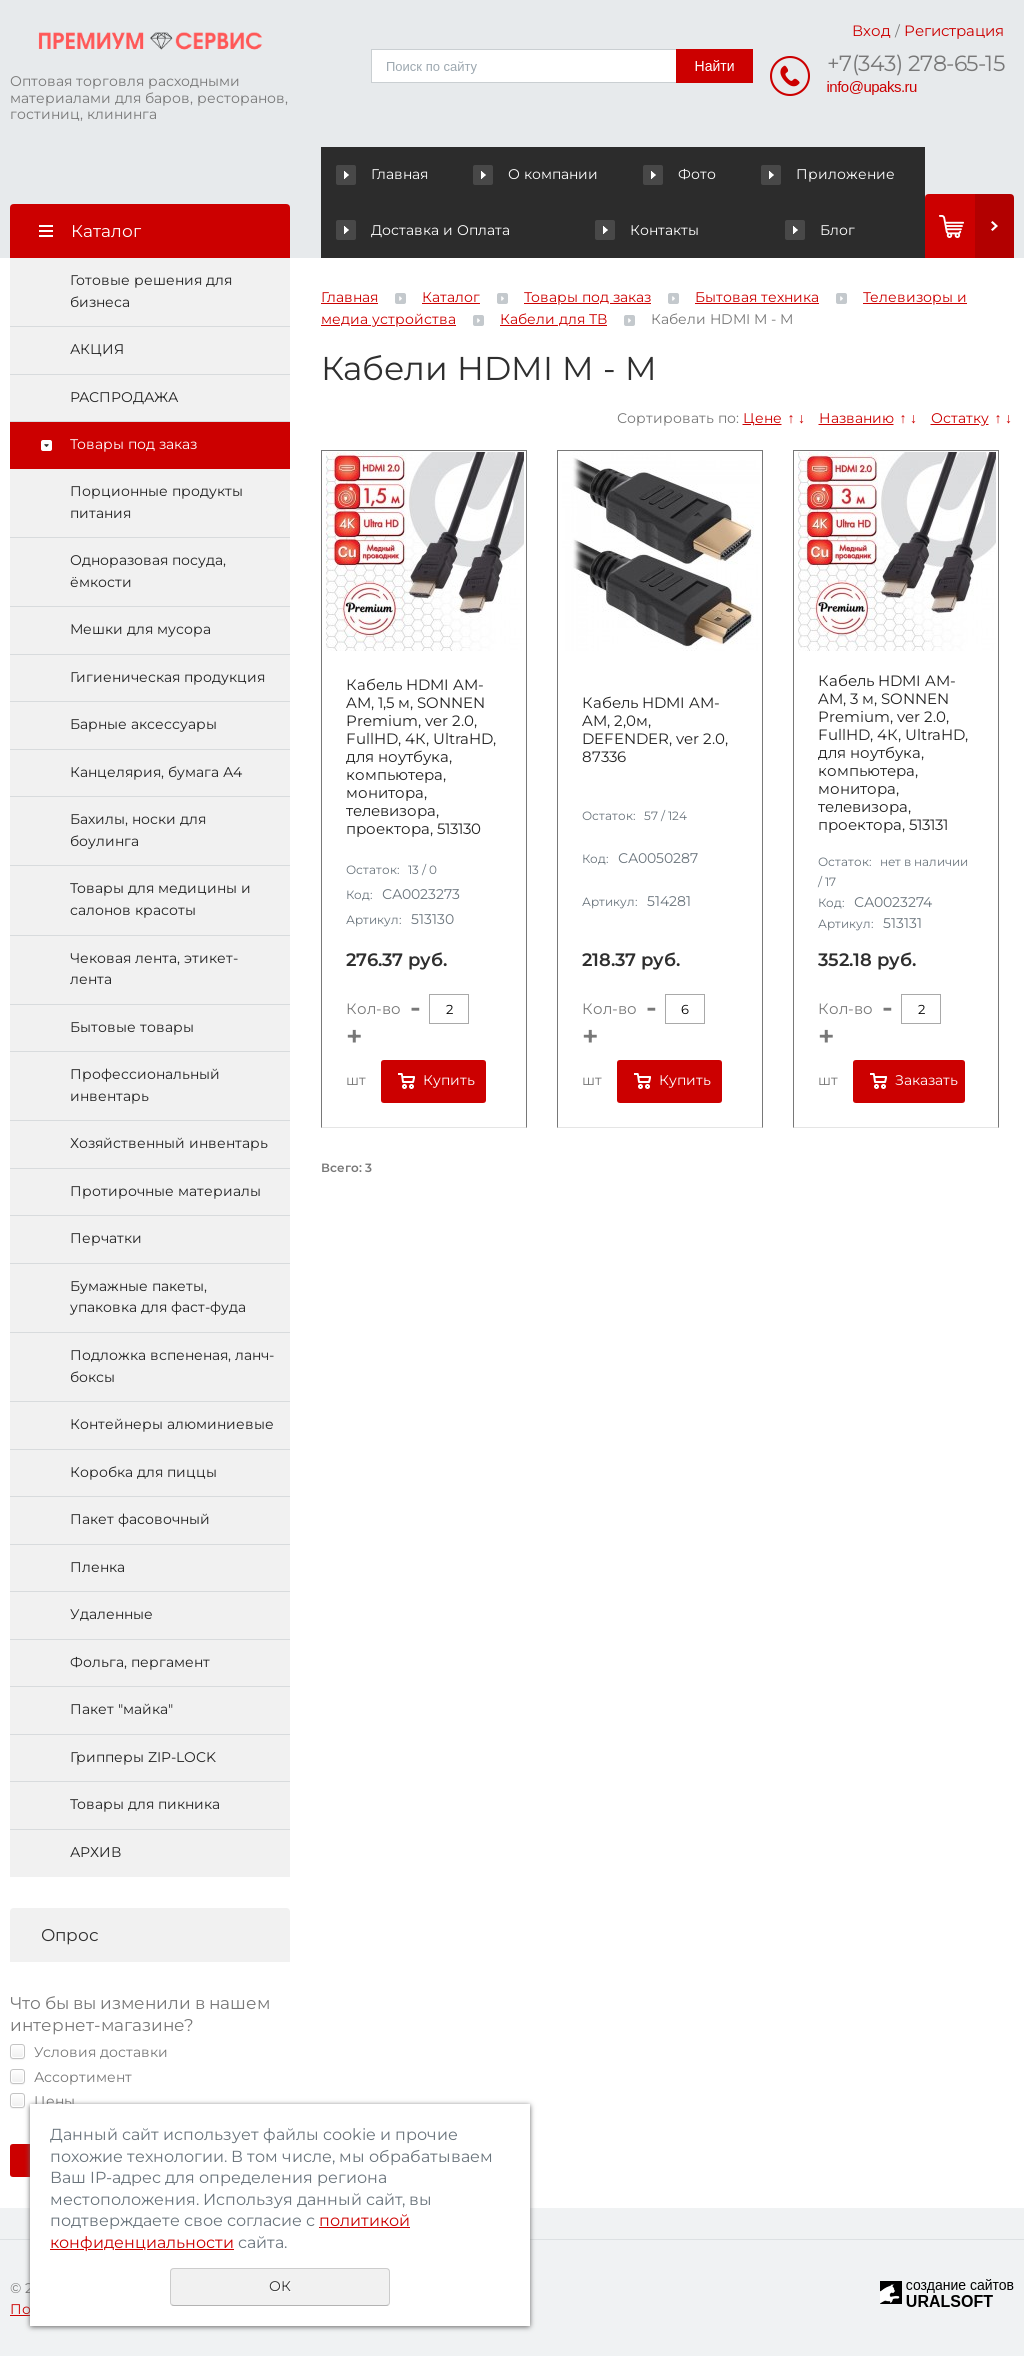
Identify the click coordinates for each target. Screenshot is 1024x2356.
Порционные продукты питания (156, 502)
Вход (871, 30)
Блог (819, 230)
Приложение (828, 174)
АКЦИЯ (97, 349)
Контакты (646, 230)
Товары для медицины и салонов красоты (160, 899)
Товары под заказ (133, 444)
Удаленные (111, 1614)
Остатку (960, 418)
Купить (449, 1080)
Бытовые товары (132, 1027)
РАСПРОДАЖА (124, 397)
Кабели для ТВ (553, 319)
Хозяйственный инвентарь (169, 1143)
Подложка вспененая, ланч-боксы (172, 1366)
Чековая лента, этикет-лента (154, 969)
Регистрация (954, 30)
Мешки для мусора (140, 629)
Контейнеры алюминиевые (172, 1424)
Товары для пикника (145, 1804)
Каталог (451, 297)
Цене (762, 418)
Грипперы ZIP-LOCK (143, 1757)
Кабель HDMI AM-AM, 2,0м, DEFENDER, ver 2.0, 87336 (655, 730)
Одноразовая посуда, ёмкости (148, 571)
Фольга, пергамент (140, 1662)
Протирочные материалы (165, 1191)
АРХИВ (95, 1852)
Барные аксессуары (143, 724)
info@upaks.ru (872, 86)
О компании (539, 174)
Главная (386, 174)
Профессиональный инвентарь (145, 1085)
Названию (856, 418)
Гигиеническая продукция (167, 677)
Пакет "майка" (121, 1709)
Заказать (926, 1080)
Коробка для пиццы (143, 1472)
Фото (682, 174)
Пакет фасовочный (140, 1519)
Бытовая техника (757, 297)
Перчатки (106, 1238)
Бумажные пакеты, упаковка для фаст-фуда (158, 1297)
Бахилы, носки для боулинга (138, 830)
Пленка (97, 1567)
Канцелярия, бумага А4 (156, 772)
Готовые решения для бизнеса (151, 291)
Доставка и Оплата (422, 230)
